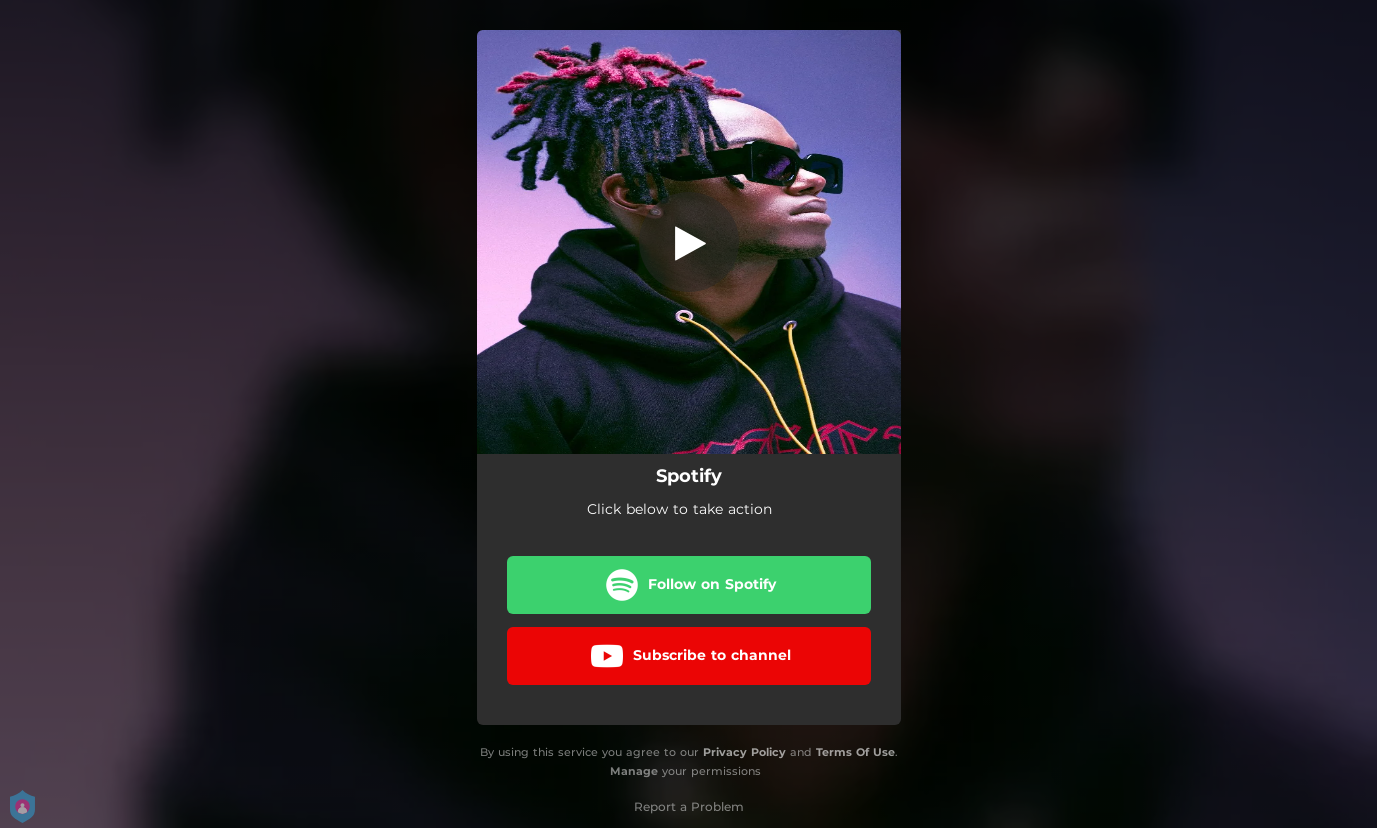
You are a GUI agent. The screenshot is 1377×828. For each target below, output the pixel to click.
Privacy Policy (744, 752)
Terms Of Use (855, 752)
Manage (634, 771)
